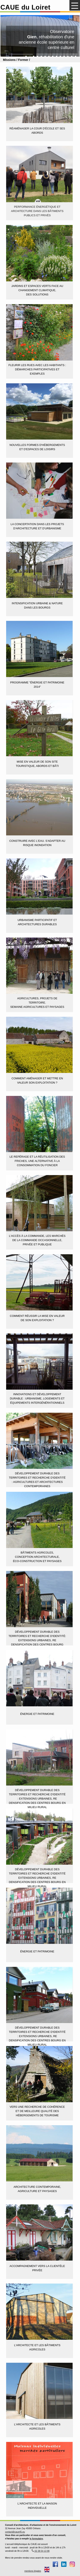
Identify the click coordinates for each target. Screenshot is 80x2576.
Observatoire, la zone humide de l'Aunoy (46, 42)
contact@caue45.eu (15, 2531)
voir (38, 201)
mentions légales (32, 2571)
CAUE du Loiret (25, 7)
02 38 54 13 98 (41, 2551)
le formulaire (36, 2538)
